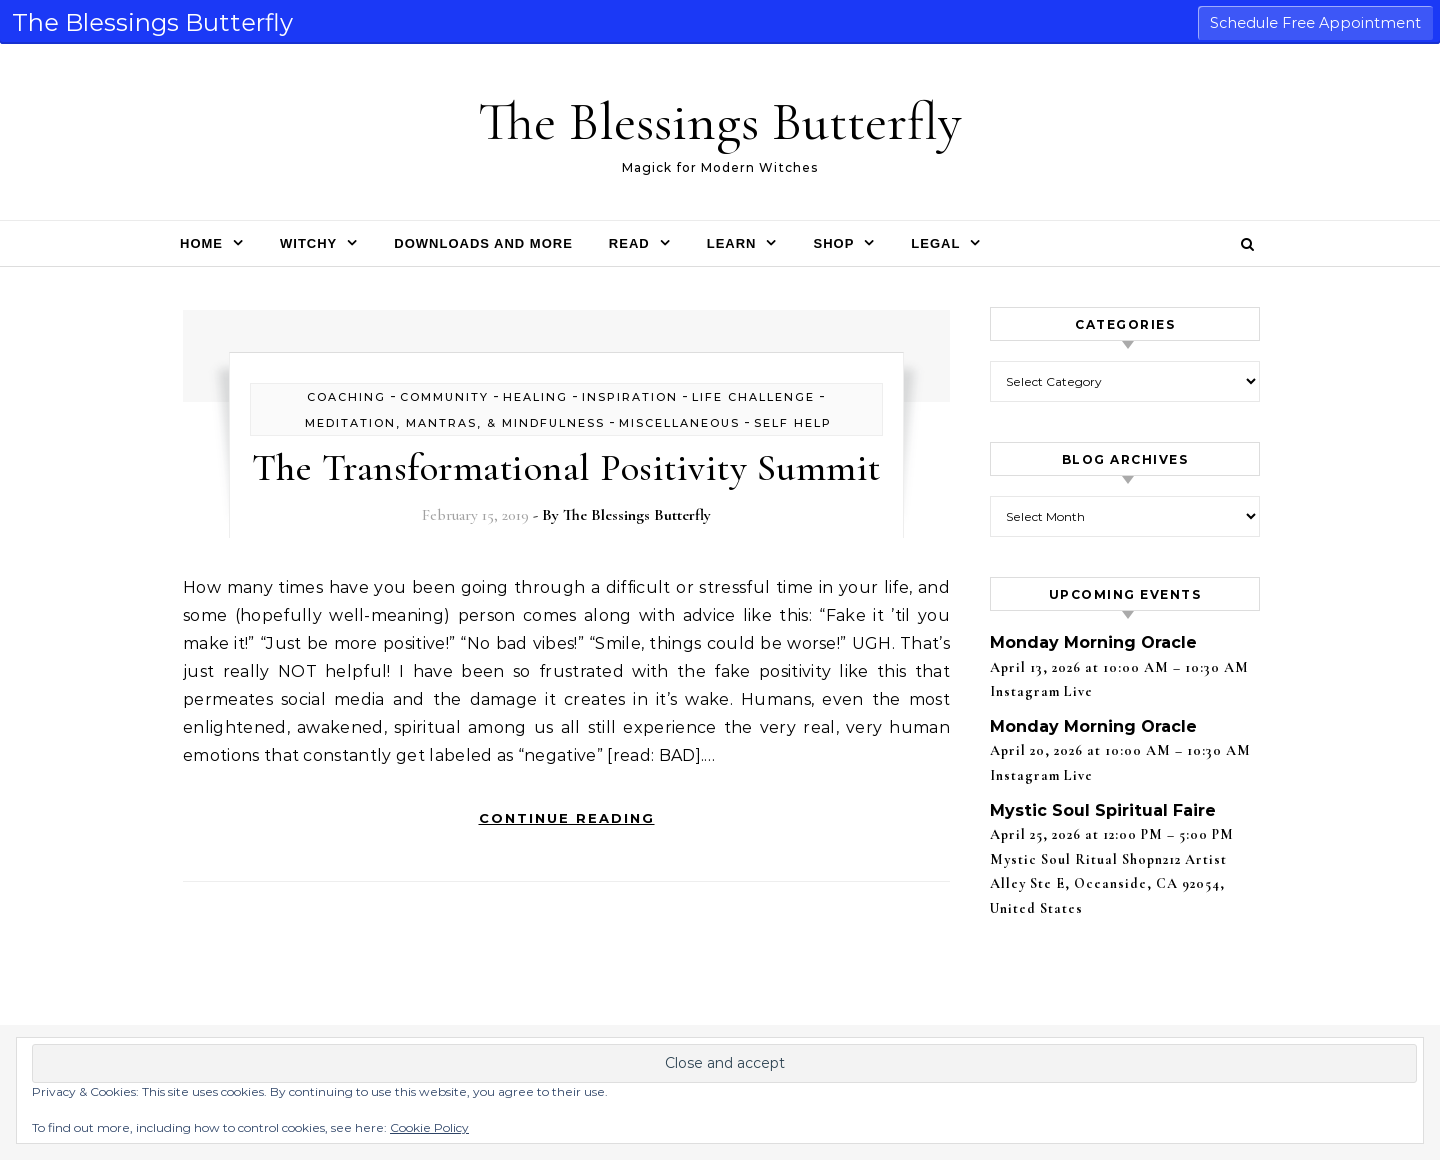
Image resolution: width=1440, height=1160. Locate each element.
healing (535, 397)
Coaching (346, 397)
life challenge (753, 397)
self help (793, 423)
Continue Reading (567, 818)
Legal (935, 243)
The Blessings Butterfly (720, 121)
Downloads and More (483, 243)
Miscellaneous (679, 423)
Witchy (308, 243)
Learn (732, 243)
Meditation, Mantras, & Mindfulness (455, 423)
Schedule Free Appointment (1315, 23)
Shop (833, 243)
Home (201, 243)
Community (444, 397)
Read (629, 243)
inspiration (630, 397)
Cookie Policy (429, 1127)
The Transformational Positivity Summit (566, 468)
